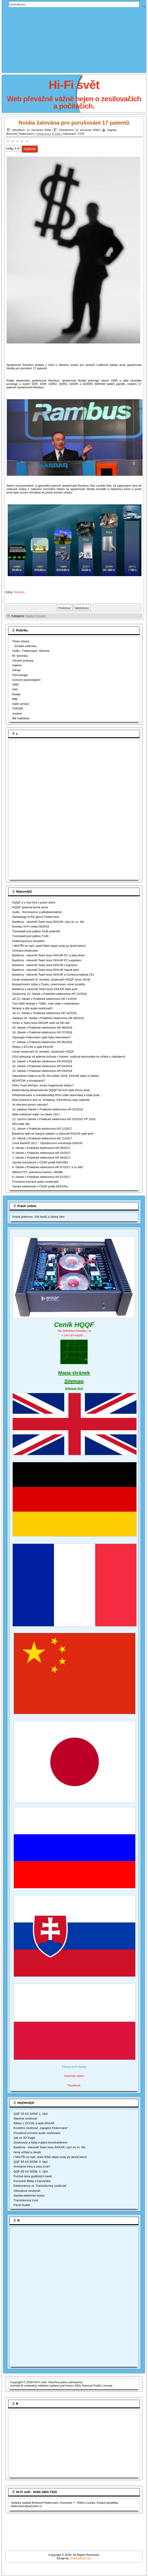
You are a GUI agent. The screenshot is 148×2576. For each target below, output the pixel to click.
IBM (14, 699)
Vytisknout (43, 133)
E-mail (56, 133)
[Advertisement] (28, 809)
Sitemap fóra (74, 1388)
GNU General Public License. (94, 2385)
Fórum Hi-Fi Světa (74, 2067)
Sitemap (74, 1381)
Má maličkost (21, 718)
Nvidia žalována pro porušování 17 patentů (74, 123)
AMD (15, 684)
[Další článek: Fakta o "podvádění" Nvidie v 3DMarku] (82, 608)
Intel (15, 689)
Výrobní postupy (23, 660)
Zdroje (16, 670)
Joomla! (15, 2385)
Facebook (73, 2085)
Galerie (17, 665)
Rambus (19, 592)
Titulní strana (20, 641)
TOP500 (17, 708)
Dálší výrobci (20, 704)
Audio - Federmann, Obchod (30, 650)
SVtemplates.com (80, 2558)
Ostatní (41, 616)
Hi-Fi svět (74, 84)
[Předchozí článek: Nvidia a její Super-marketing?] (64, 608)
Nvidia (30, 616)
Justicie (17, 713)
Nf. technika (20, 655)
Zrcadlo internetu (26, 646)
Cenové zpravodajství (26, 679)
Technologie (20, 675)
